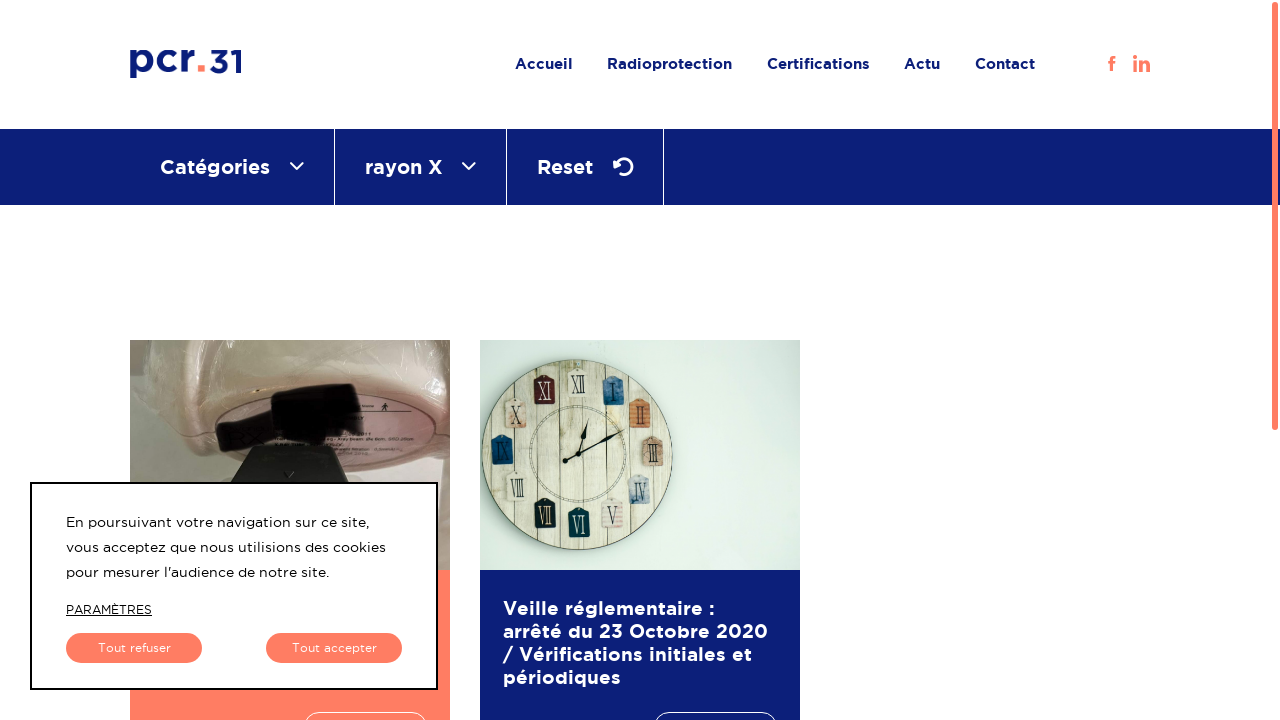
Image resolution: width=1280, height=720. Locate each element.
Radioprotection (669, 63)
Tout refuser (134, 647)
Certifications (818, 63)
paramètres (109, 609)
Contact (1005, 63)
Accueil (544, 63)
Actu (922, 63)
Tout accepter (334, 647)
